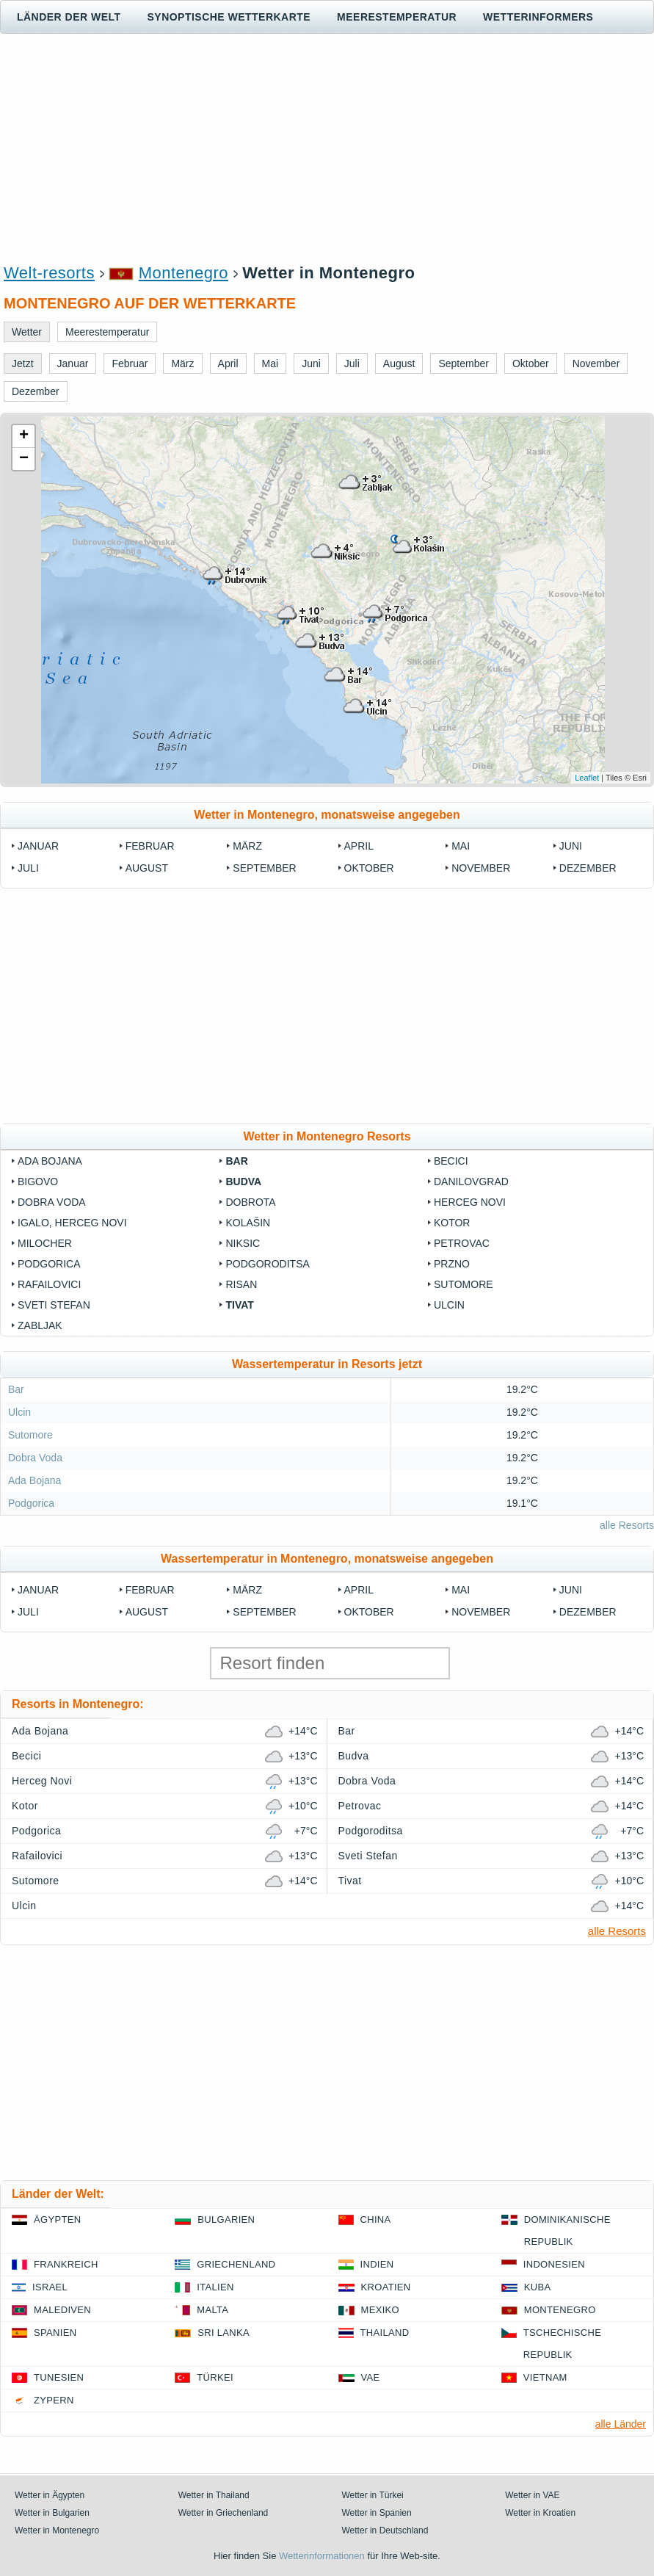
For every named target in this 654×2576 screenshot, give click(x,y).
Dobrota (250, 1202)
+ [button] (24, 436)
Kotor (452, 1223)
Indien (377, 2264)
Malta (212, 2309)
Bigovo (38, 1181)
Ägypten (57, 2219)
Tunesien (59, 2377)
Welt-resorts (49, 273)
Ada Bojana (50, 1161)
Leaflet (587, 777)
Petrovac (462, 1243)
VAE (370, 2377)
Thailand (385, 2332)
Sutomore (463, 1284)
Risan (241, 1284)
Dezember (588, 868)
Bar (236, 1161)
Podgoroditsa (267, 1264)
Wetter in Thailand (214, 2495)
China (375, 2219)
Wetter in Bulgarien (52, 2513)
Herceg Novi (470, 1202)
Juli (28, 868)
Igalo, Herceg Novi (72, 1223)
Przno (452, 1264)
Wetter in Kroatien (540, 2513)
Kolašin (247, 1223)
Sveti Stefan (54, 1305)
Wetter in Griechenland (223, 2513)
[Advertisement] (327, 147)
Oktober (369, 868)
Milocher (45, 1243)
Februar (150, 846)
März (247, 846)
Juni (570, 846)
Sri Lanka (223, 2332)
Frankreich (66, 2264)
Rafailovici (49, 1284)
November (480, 868)
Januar (38, 846)
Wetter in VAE (532, 2495)
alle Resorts (627, 1525)
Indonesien (554, 2264)
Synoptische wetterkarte (229, 17)
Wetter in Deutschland (385, 2530)
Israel (50, 2287)
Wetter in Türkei (373, 2495)
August (147, 868)
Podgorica (49, 1264)
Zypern (54, 2400)
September (264, 868)
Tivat (239, 1305)
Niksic (242, 1243)
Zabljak (40, 1325)
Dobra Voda (52, 1202)
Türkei (215, 2377)
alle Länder (620, 2424)
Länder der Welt (69, 17)
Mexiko (380, 2309)
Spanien (55, 2332)
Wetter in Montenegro (57, 2530)
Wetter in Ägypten (49, 2495)
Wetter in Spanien (377, 2513)
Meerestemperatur (397, 17)
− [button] (24, 459)
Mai (460, 846)
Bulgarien (226, 2219)
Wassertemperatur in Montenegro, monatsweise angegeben (327, 1558)
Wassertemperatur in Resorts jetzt (327, 1364)
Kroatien (386, 2287)
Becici (451, 1161)
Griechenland (236, 2264)
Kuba (537, 2287)
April (359, 846)
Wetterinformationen (322, 2555)
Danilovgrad (471, 1181)
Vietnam (545, 2377)
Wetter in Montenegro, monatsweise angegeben (326, 814)
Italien (215, 2287)
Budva (243, 1181)
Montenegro (183, 273)
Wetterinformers (538, 17)
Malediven (62, 2309)
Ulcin (449, 1305)
